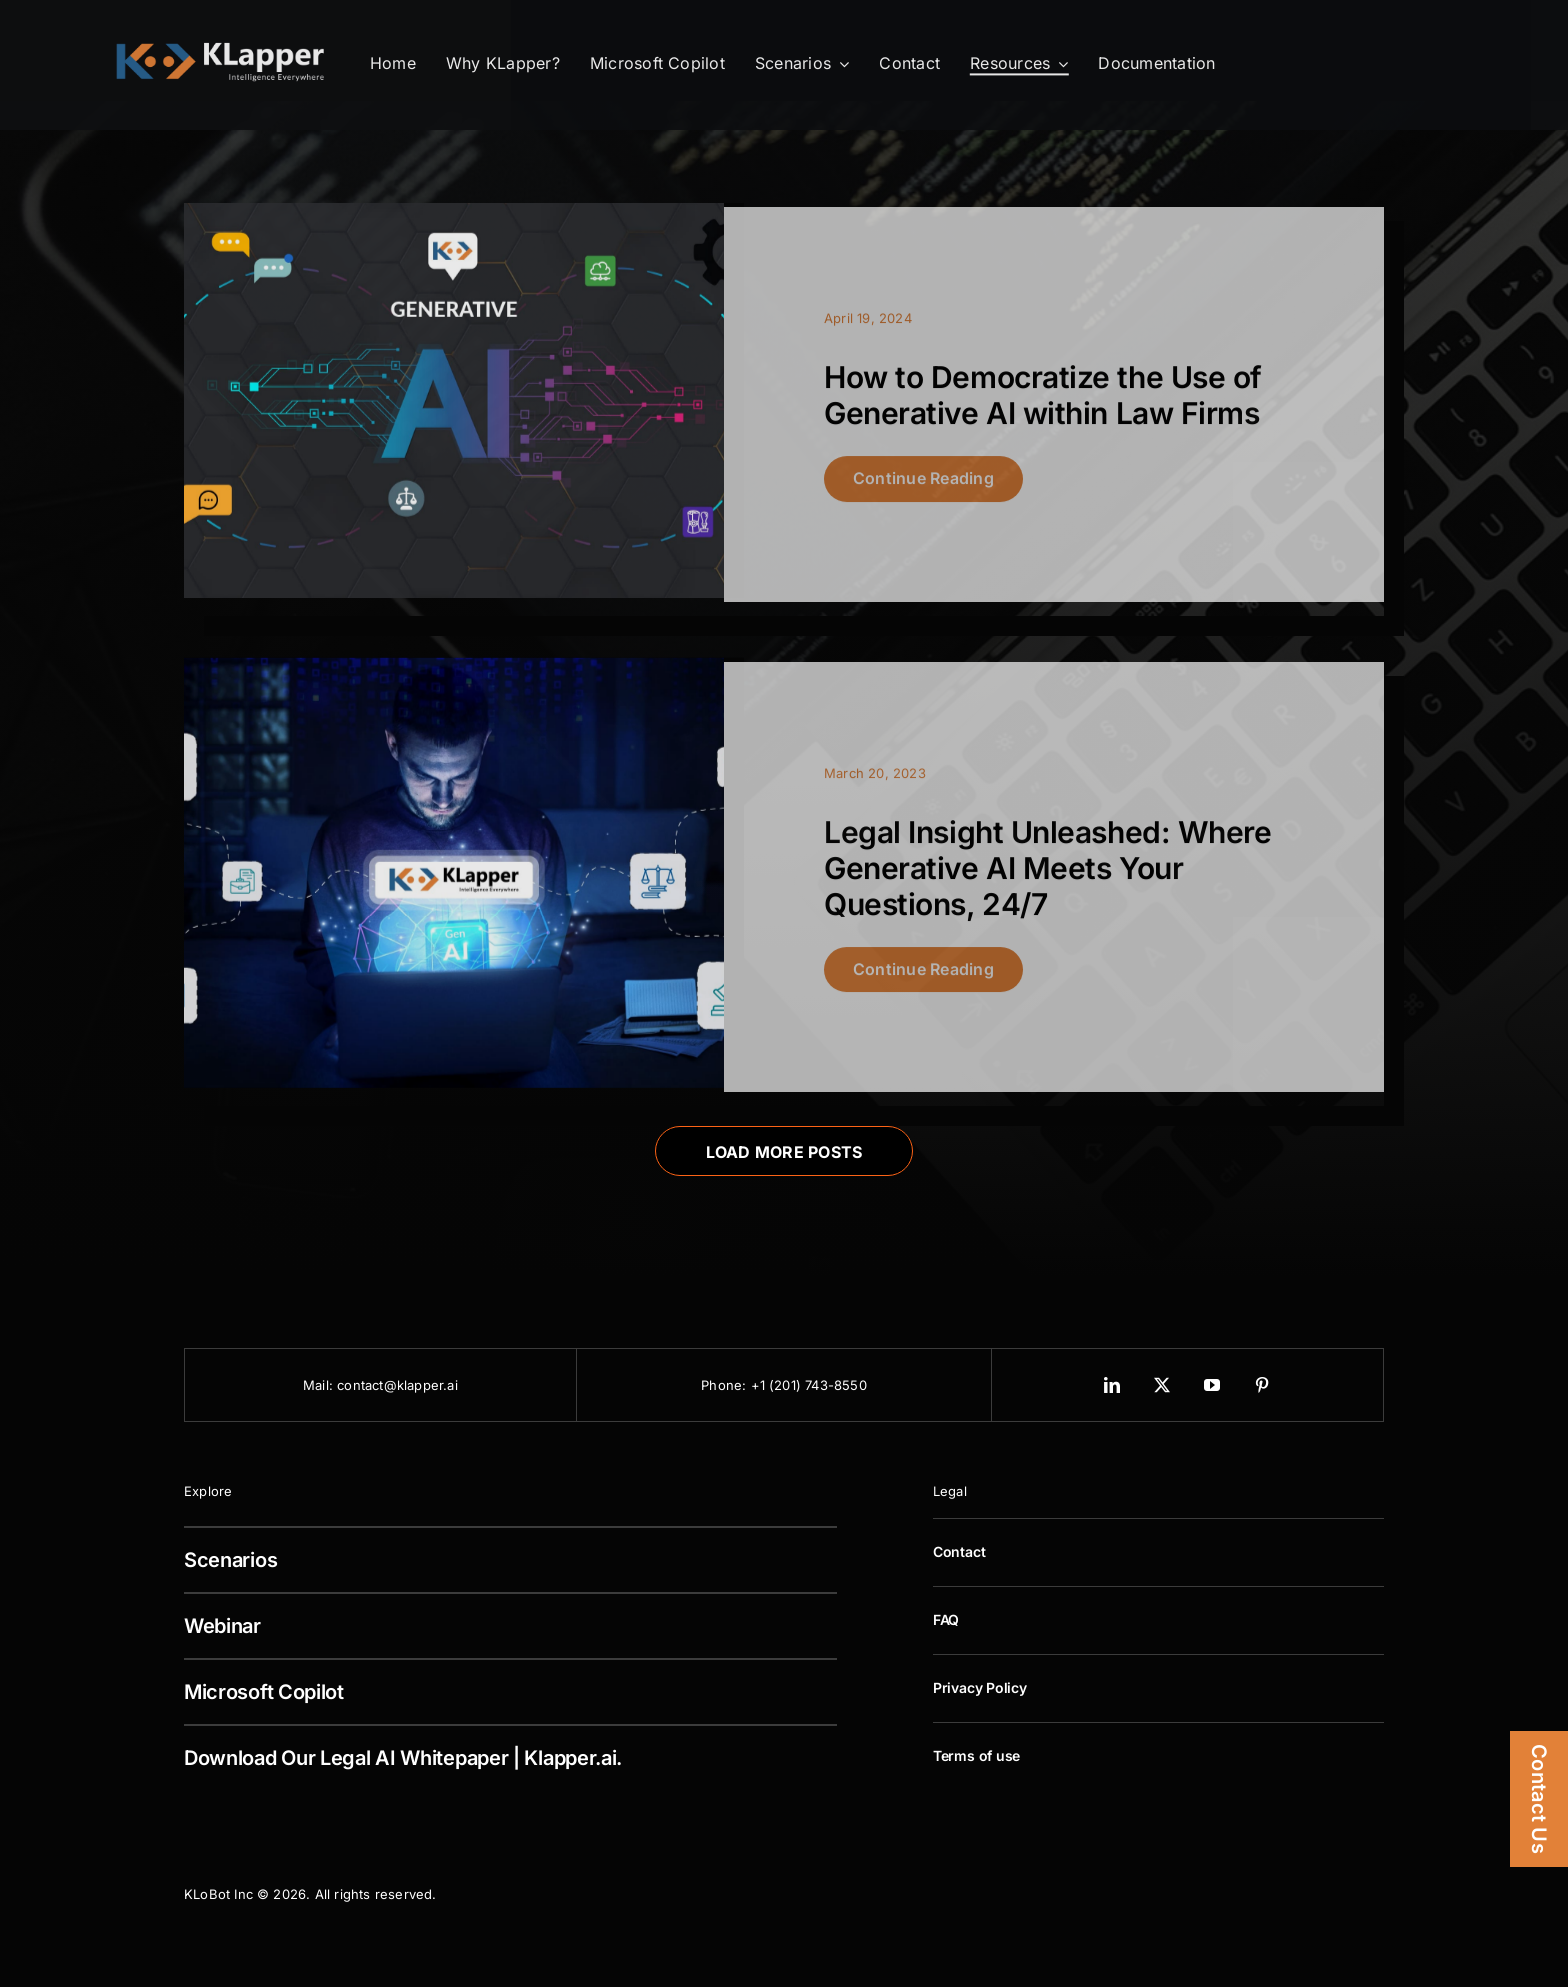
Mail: (320, 1385)
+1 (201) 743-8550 (809, 1385)
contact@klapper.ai (397, 1385)
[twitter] (1163, 1385)
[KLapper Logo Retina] (220, 43)
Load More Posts (784, 1152)
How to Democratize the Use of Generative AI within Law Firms (1043, 404)
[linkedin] (1113, 1385)
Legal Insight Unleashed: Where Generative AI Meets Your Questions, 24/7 (1048, 876)
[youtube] (1213, 1385)
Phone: (725, 1385)
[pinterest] (1263, 1385)
